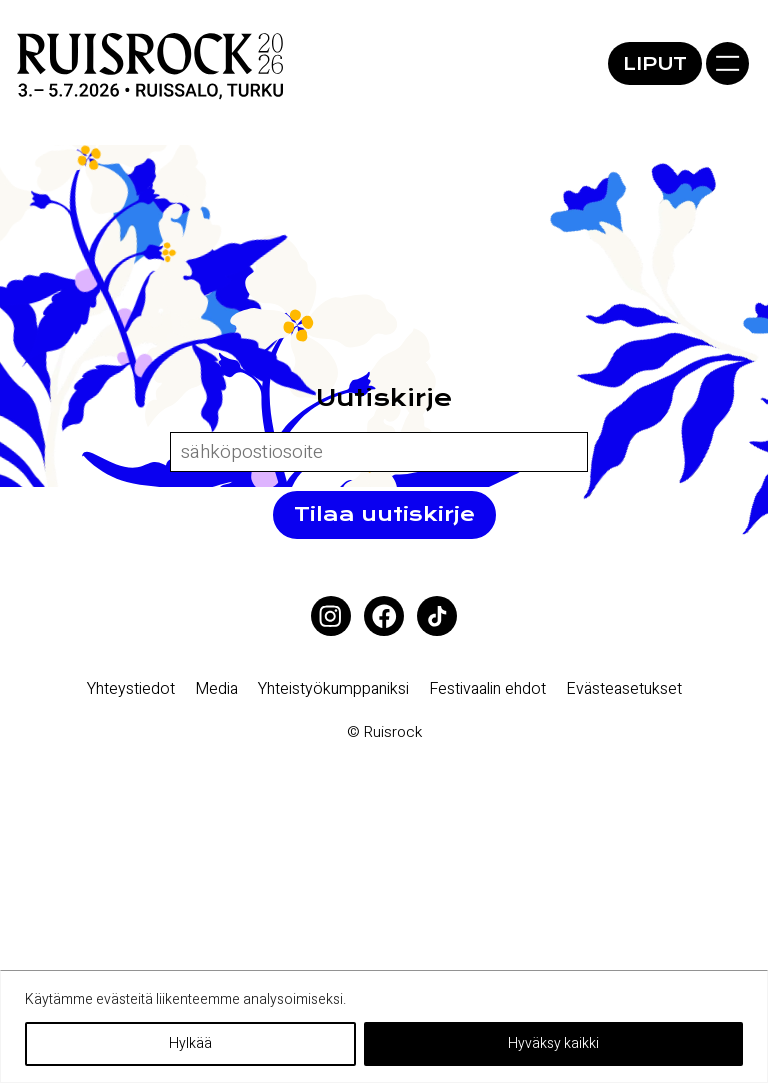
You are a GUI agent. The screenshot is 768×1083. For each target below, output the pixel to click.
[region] (384, 1026)
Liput (655, 63)
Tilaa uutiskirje (384, 514)
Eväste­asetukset (624, 689)
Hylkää (190, 1043)
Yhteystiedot (131, 689)
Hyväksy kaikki (553, 1043)
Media (216, 689)
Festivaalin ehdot (487, 689)
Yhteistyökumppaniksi (333, 689)
